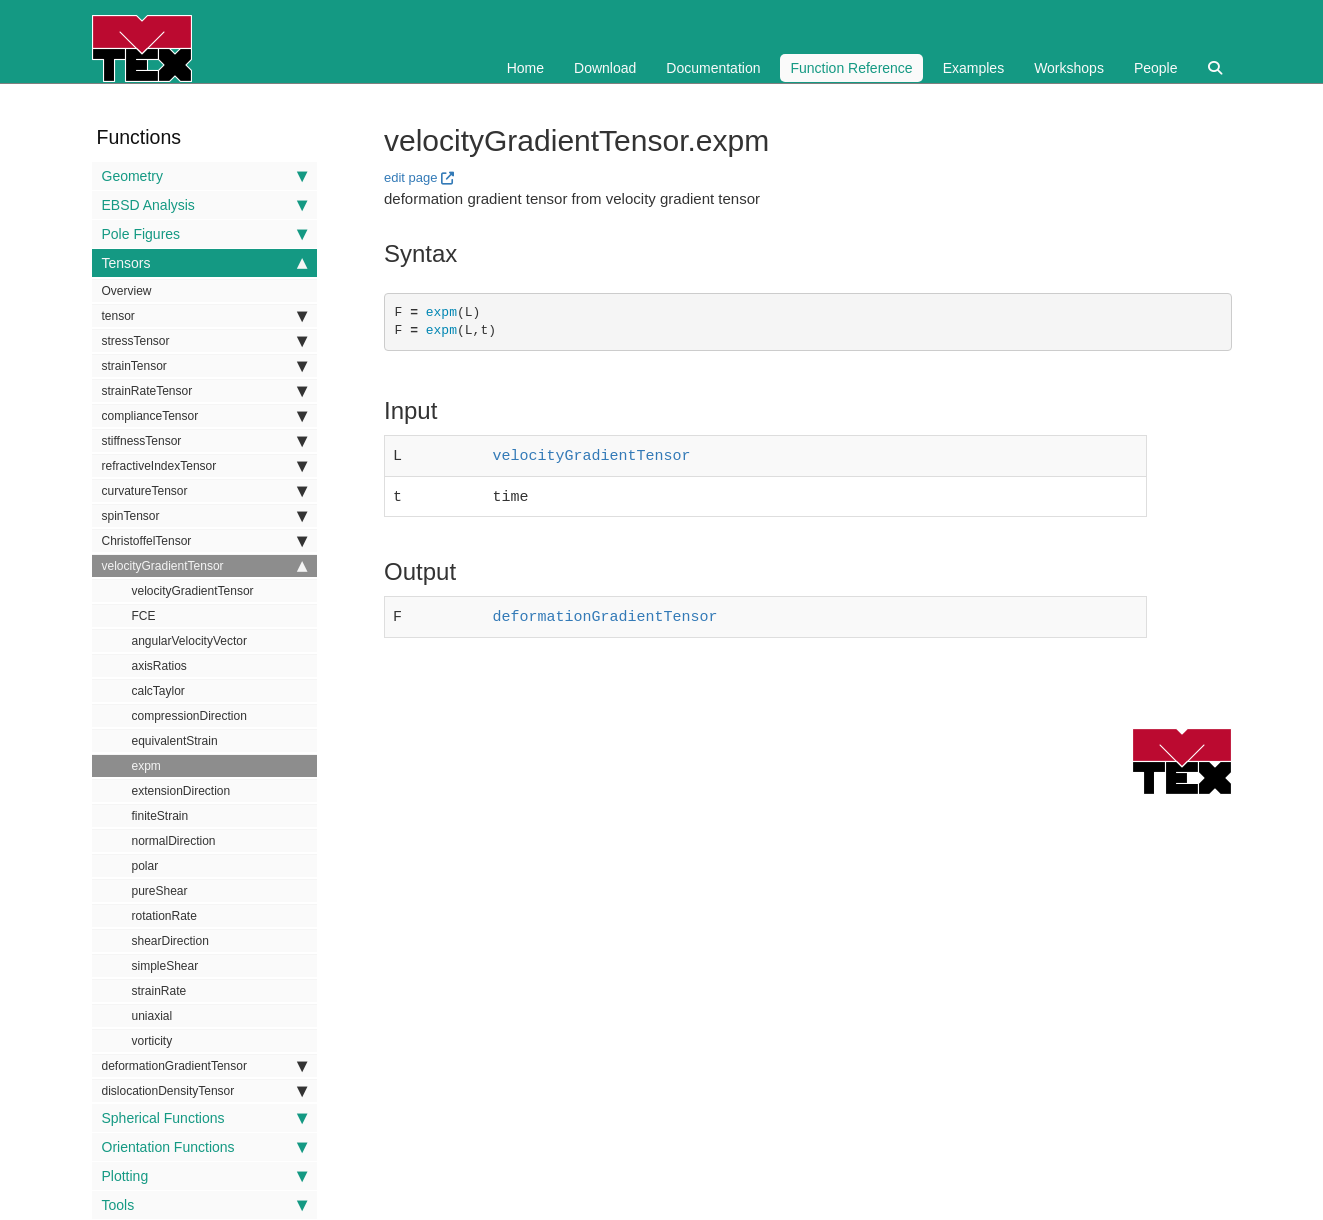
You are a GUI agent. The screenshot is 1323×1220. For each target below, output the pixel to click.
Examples (973, 68)
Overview (127, 291)
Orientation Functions (204, 1147)
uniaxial (152, 1016)
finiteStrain (160, 816)
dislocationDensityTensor (204, 1091)
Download (605, 68)
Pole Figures (204, 234)
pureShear (160, 891)
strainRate (159, 991)
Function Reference (851, 68)
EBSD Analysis (204, 205)
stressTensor (204, 341)
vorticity (152, 1041)
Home (525, 68)
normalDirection (174, 841)
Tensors (204, 263)
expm (146, 766)
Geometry (204, 176)
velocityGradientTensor (204, 566)
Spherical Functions (204, 1118)
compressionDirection (189, 716)
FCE (144, 616)
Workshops (1069, 68)
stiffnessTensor (204, 441)
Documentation (713, 68)
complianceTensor (204, 416)
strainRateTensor (204, 391)
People (1156, 68)
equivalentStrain (175, 741)
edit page (411, 177)
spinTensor (204, 516)
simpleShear (165, 966)
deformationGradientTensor (204, 1066)
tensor (204, 316)
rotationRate (164, 916)
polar (145, 866)
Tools (204, 1205)
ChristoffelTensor (204, 541)
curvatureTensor (204, 491)
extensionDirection (181, 791)
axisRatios (159, 666)
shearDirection (170, 941)
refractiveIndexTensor (204, 466)
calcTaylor (158, 691)
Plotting (204, 1176)
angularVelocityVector (189, 641)
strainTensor (204, 366)
